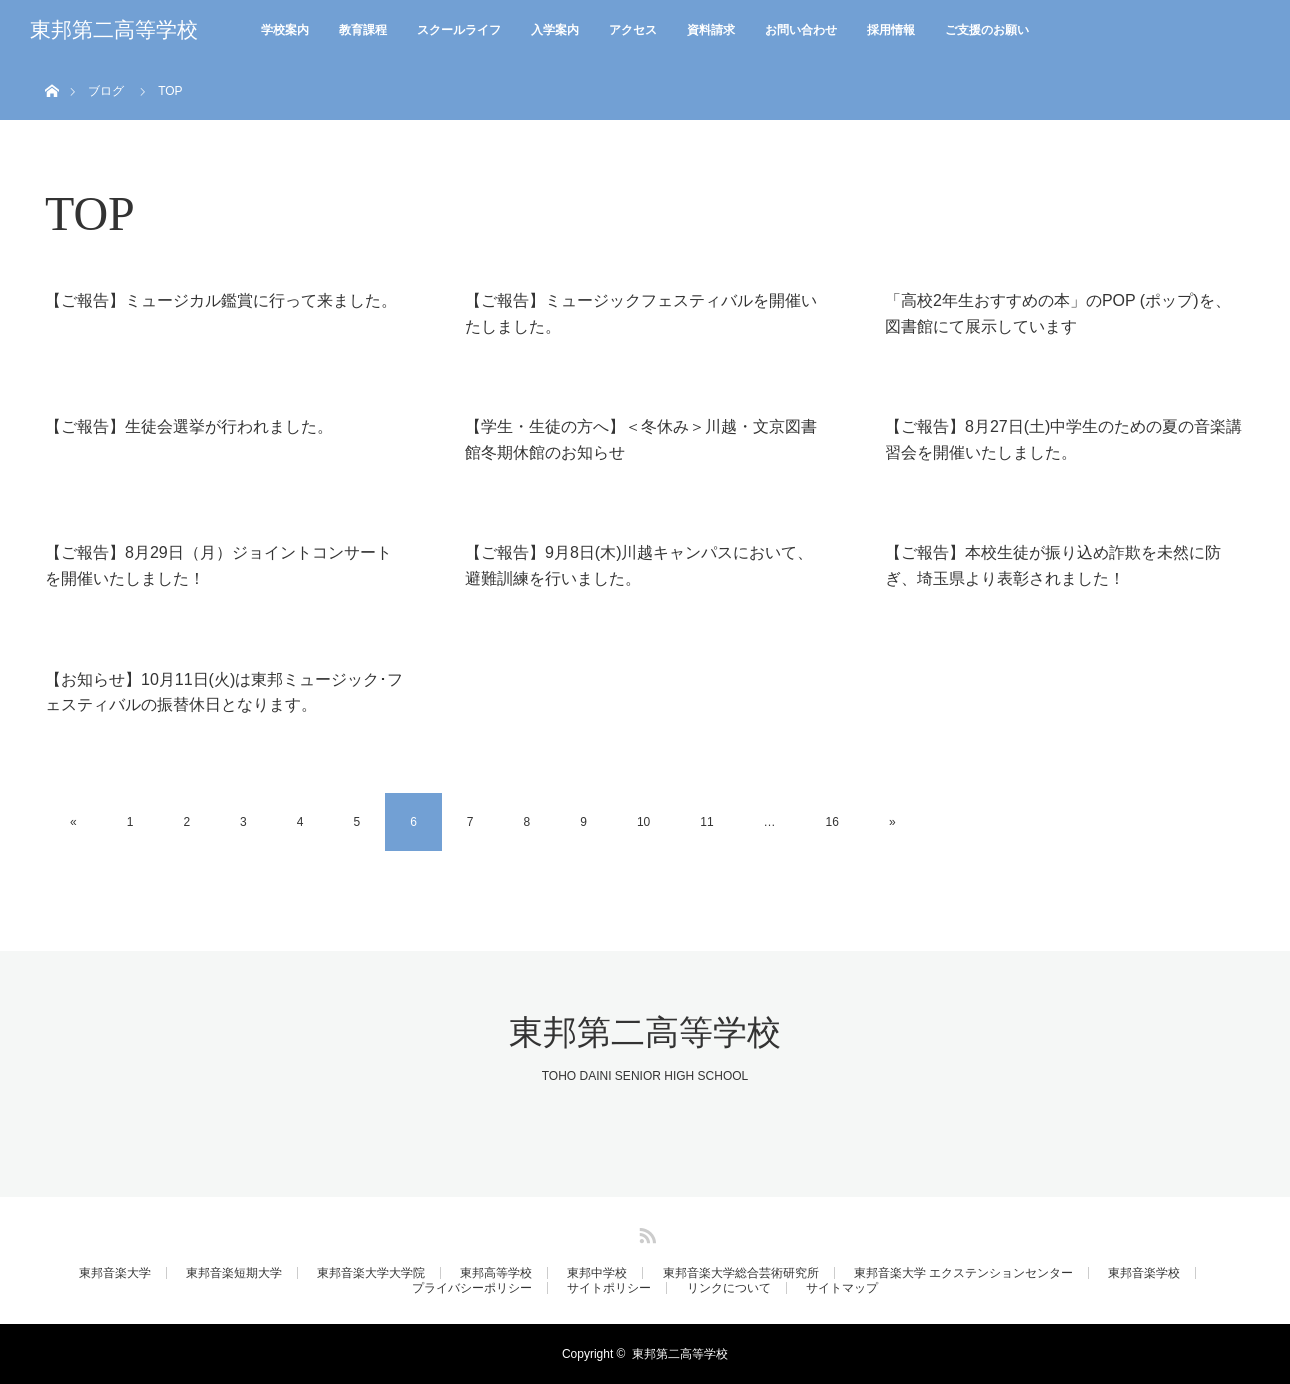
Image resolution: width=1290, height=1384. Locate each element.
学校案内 (285, 30)
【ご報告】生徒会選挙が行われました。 (189, 426)
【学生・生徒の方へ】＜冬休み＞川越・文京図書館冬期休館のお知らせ (641, 439)
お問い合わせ (801, 30)
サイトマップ (842, 1288)
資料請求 (711, 30)
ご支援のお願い (987, 30)
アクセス (633, 30)
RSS (645, 1232)
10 (643, 822)
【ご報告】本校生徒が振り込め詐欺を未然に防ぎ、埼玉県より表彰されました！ (1053, 565)
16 (832, 822)
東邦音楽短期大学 (234, 1273)
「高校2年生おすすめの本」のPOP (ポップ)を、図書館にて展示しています (1058, 313)
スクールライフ (459, 30)
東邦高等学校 (496, 1273)
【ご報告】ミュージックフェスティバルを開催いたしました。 (641, 313)
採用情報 (891, 30)
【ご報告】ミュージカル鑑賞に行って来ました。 (221, 300)
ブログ (106, 91)
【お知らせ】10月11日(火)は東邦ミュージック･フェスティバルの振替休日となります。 (224, 692)
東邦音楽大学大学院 (371, 1273)
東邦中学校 (597, 1273)
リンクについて (729, 1288)
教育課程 (363, 30)
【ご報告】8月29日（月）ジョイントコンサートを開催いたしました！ (218, 565)
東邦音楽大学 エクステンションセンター (963, 1273)
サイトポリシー (609, 1288)
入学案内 (555, 30)
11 (706, 822)
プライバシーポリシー (472, 1288)
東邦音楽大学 (115, 1273)
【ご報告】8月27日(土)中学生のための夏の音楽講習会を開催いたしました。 (1063, 439)
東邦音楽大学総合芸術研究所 (741, 1273)
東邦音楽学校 (1144, 1273)
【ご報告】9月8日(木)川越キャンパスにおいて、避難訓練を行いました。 (639, 565)
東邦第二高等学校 (114, 30)
